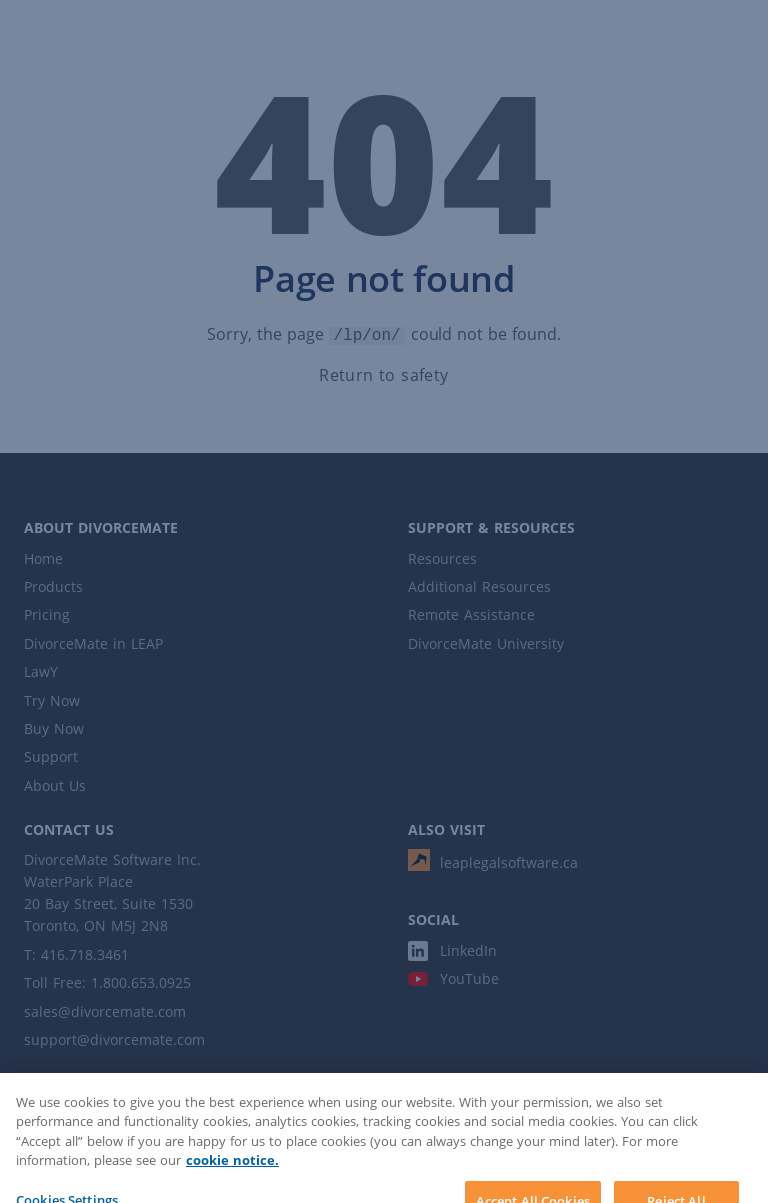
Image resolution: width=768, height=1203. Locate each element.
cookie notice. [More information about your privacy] (232, 1175)
